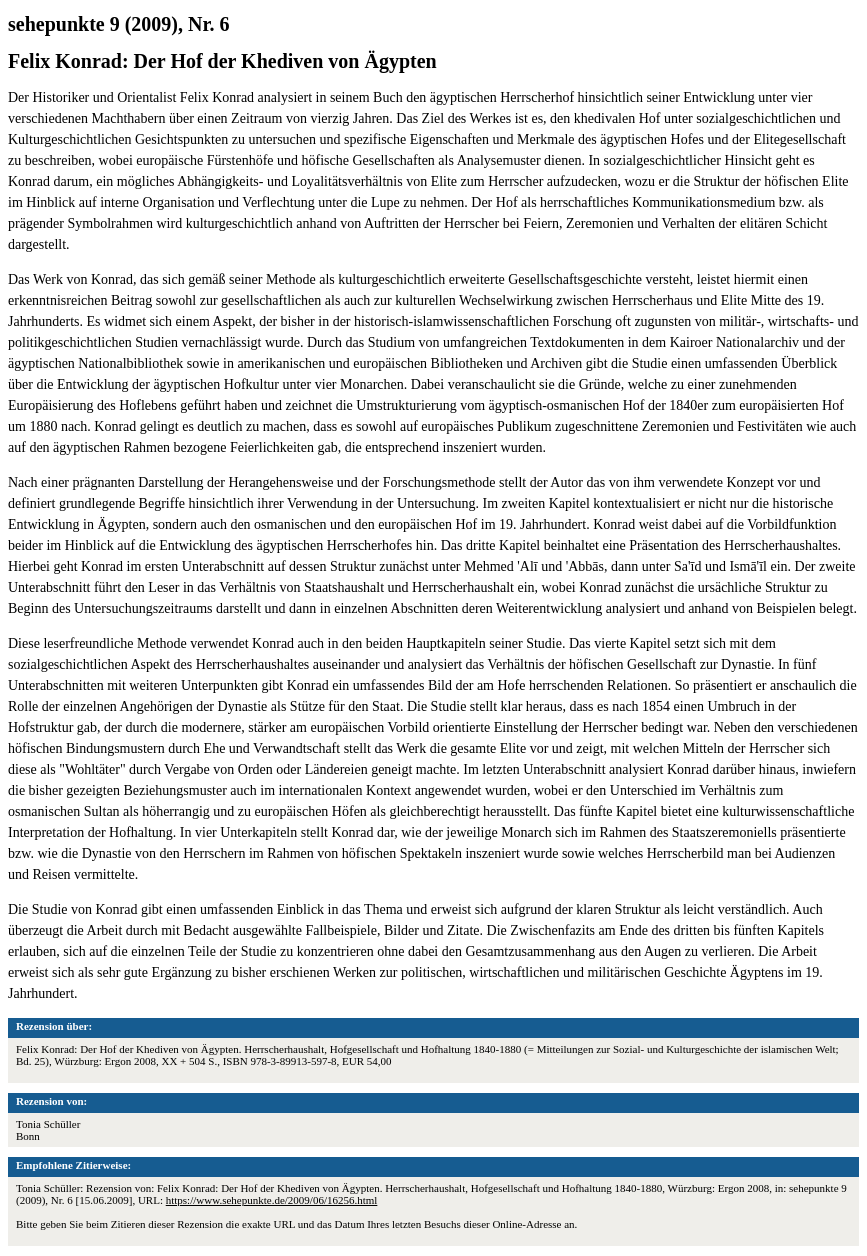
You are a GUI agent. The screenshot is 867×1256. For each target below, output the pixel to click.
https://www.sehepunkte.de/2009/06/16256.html (272, 1200)
